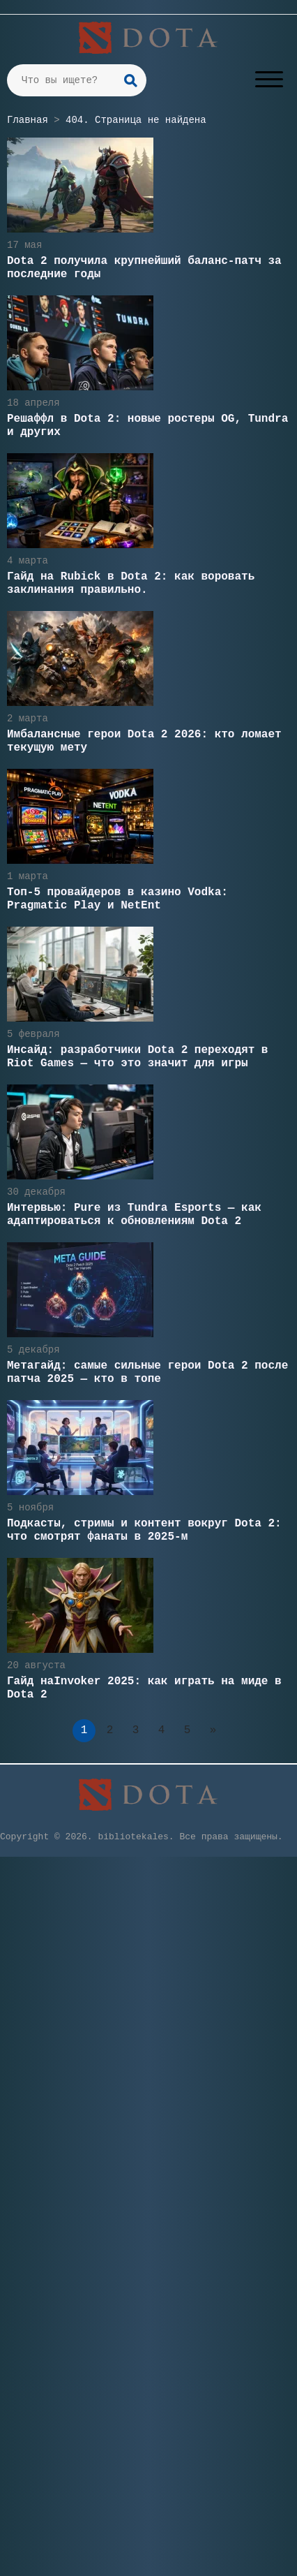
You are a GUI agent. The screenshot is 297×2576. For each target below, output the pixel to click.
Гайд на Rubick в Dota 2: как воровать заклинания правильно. (130, 583)
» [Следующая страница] (213, 1730)
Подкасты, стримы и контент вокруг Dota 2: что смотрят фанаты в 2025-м (144, 1530)
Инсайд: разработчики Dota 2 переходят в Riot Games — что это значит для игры (137, 1057)
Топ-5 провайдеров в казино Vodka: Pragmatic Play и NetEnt (117, 899)
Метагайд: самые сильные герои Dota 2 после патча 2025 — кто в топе (147, 1372)
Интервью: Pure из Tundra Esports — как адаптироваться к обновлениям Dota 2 (134, 1215)
